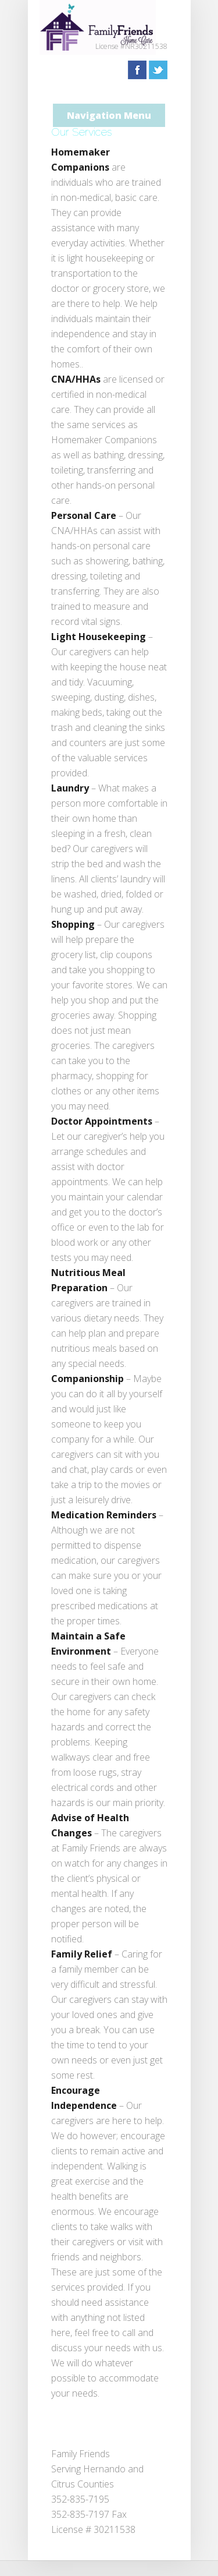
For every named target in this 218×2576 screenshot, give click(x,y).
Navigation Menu (109, 115)
